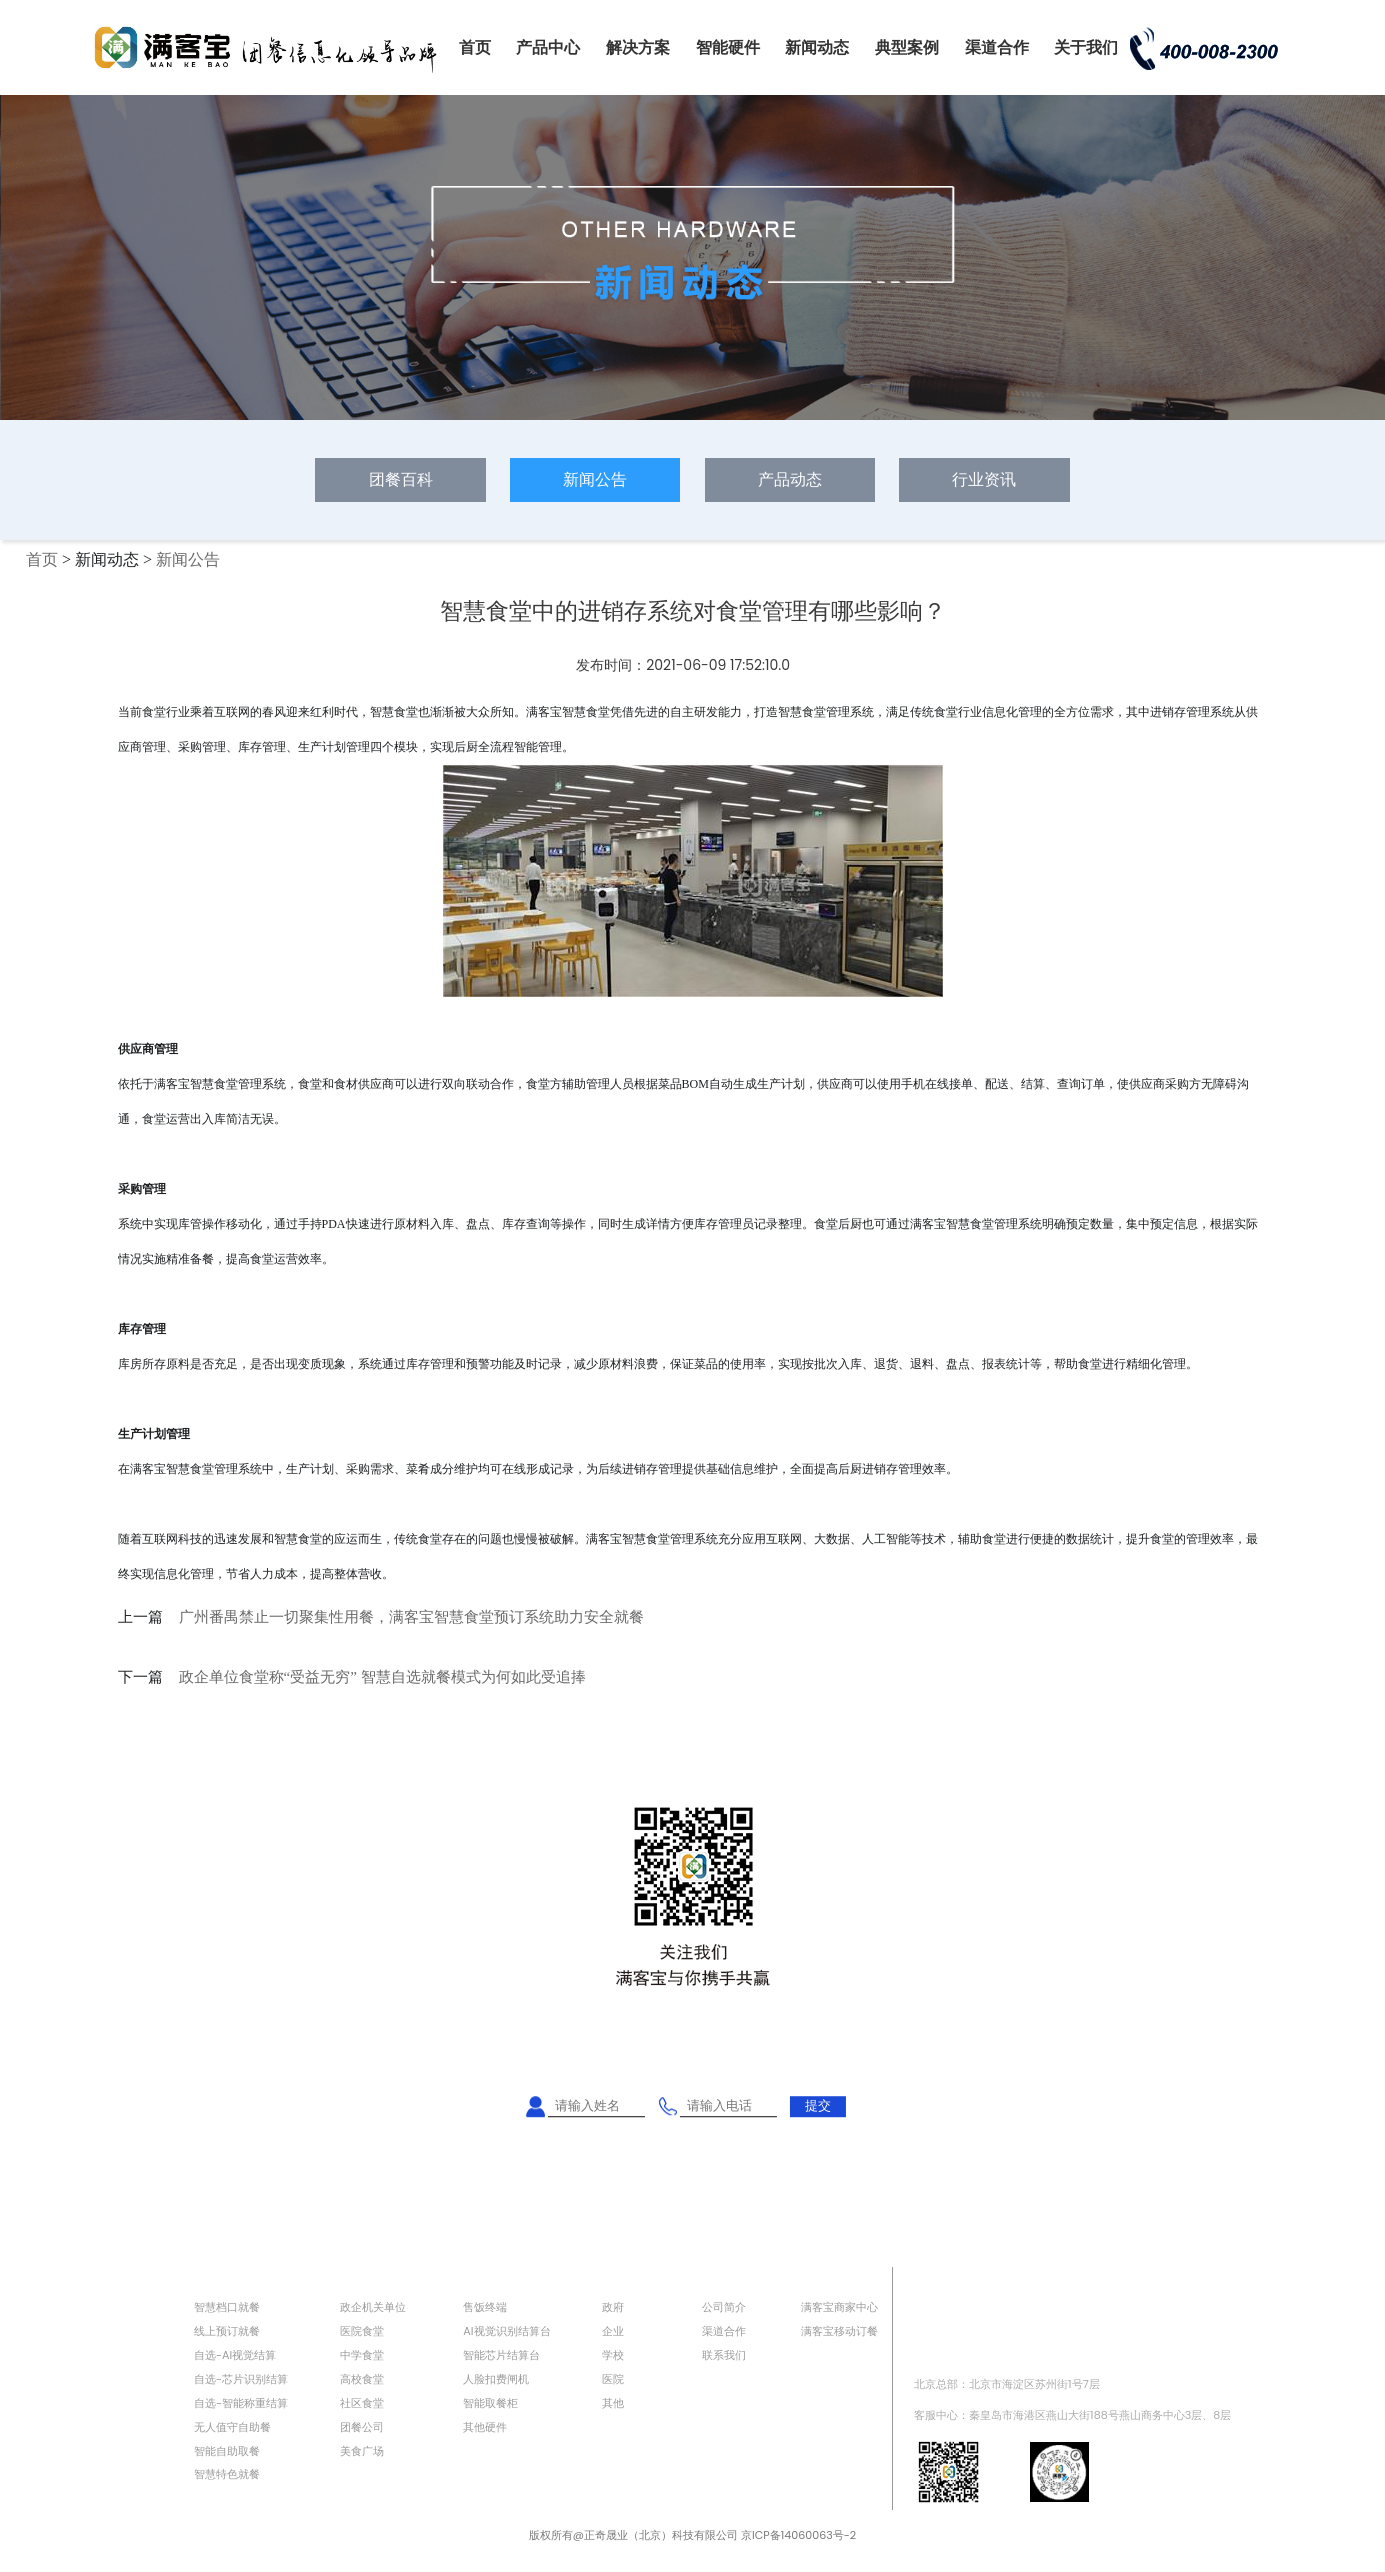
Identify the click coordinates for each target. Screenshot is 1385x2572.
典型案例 (907, 47)
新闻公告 (595, 479)
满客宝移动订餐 (839, 2331)
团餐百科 (401, 479)
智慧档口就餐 (227, 2307)
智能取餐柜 (490, 2403)
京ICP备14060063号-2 (798, 2535)
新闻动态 (817, 47)
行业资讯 (984, 479)
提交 (818, 2105)
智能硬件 (728, 47)
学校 (613, 2355)
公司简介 (724, 2307)
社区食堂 (362, 2403)
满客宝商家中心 (839, 2307)
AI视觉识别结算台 (506, 2331)
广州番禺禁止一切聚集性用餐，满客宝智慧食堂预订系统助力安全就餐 (411, 1617)
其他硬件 (485, 2427)
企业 (613, 2331)
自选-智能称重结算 (241, 2403)
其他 (613, 2403)
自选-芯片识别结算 (241, 2379)
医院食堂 (362, 2331)
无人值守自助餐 (232, 2427)
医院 (613, 2379)
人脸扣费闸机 (496, 2379)
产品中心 (548, 47)
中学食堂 (362, 2355)
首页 (475, 47)
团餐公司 (362, 2427)
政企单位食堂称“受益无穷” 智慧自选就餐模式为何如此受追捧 (382, 1677)
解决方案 (638, 47)
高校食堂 (362, 2379)
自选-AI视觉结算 (235, 2355)
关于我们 (1086, 47)
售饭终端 (485, 2307)
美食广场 (362, 2451)
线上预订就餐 (227, 2331)
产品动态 (790, 479)
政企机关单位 (373, 2307)
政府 (613, 2307)
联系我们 (724, 2355)
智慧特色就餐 (227, 2474)
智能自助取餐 (227, 2451)
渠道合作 (997, 47)
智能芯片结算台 (501, 2355)
